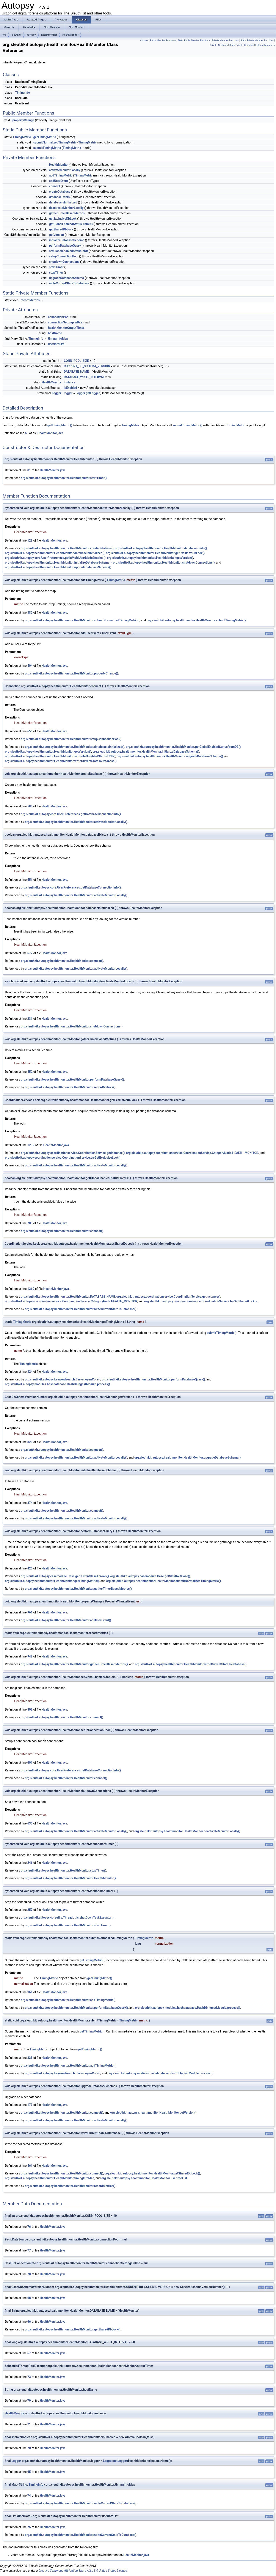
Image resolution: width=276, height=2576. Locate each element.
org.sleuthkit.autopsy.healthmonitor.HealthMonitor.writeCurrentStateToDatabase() (61, 761)
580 (30, 806)
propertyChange (23, 120)
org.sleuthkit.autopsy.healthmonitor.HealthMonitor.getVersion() (150, 557)
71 (29, 2424)
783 (30, 1223)
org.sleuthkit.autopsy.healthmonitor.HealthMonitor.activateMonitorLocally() (76, 822)
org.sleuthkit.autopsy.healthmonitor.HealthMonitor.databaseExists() (161, 548)
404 (30, 665)
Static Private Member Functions (257, 40)
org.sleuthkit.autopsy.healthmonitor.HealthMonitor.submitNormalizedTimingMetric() (82, 620)
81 (29, 470)
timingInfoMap (58, 338)
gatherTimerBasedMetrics (67, 213)
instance (69, 382)
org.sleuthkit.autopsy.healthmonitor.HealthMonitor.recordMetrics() (70, 1087)
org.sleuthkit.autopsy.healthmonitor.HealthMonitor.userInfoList (144, 2178)
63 (26, 433)
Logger (56, 393)
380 (30, 612)
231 (30, 1018)
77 (29, 2250)
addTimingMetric (60, 175)
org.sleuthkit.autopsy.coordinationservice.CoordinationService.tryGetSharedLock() (200, 1301)
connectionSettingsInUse (65, 322)
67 (29, 2353)
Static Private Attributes (241, 45)
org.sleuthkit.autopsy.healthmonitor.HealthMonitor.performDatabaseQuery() (72, 1079)
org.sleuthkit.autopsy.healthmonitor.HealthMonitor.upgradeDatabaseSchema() (58, 567)
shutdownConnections (64, 261)
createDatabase (60, 191)
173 (30, 2104)
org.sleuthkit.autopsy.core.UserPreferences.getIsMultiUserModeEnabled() (55, 557)
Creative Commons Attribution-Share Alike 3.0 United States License (82, 2570)
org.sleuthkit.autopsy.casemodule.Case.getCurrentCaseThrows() (65, 1576)
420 (30, 1568)
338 (30, 2057)
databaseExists (59, 197)
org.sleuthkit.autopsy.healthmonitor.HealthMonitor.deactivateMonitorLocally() (187, 1831)
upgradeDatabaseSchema (66, 278)
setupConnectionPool (63, 256)
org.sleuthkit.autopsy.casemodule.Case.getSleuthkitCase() (150, 1576)
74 (29, 2495)
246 (30, 1862)
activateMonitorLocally (64, 170)
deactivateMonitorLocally (66, 208)
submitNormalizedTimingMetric (55, 142)
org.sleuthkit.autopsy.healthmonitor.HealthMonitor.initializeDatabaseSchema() (58, 562)
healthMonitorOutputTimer (66, 327)
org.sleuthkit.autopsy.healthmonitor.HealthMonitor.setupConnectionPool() (71, 739)
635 (30, 1823)
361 (30, 1992)
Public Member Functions (163, 40)
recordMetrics (30, 300)
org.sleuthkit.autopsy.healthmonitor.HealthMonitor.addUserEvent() (66, 1620)
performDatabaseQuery (65, 245)
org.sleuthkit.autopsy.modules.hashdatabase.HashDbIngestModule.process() (57, 1384)
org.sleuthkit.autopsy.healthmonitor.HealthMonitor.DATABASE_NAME (68, 1296)
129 (30, 540)
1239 (30, 1145)
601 (30, 1762)
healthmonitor (49, 34)
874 (30, 1503)
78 (29, 2274)
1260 (30, 1288)
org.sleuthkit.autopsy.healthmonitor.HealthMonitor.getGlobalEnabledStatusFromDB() (183, 746)
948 (30, 1656)
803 (30, 1709)
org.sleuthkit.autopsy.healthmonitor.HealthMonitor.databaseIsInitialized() (55, 553)
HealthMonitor (70, 34)
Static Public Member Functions (194, 40)
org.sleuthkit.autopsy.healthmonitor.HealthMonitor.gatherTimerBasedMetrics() (78, 1588)
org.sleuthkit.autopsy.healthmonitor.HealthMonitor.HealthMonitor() (70, 1878)
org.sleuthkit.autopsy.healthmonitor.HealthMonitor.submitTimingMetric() (196, 620)
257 (30, 1909)
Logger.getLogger (88, 393)
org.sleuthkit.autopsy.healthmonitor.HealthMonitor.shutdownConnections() (164, 562)
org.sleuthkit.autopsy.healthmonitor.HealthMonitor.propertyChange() (71, 673)
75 (29, 2527)
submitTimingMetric (47, 148)
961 (30, 1612)
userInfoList (56, 344)
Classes (144, 40)
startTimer (56, 267)
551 (30, 879)
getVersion (56, 234)
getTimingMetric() (59, 425)
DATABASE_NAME (76, 371)
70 (29, 2448)
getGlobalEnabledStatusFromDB (71, 224)
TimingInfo (22, 92)
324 (30, 1371)
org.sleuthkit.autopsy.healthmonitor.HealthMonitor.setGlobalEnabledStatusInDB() (60, 756)
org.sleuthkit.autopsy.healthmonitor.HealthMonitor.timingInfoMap (49, 2178)
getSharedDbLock (61, 229)
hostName (55, 333)
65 (29, 2472)
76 (29, 2226)
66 (29, 2321)
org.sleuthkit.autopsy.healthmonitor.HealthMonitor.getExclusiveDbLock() (155, 553)
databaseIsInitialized (63, 202)
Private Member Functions (225, 40)
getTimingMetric (44, 137)
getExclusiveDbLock (63, 218)
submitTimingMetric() (187, 425)
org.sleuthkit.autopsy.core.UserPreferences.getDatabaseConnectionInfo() (71, 814)
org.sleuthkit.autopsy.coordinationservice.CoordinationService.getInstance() (73, 1153)
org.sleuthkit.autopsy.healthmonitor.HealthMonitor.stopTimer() (63, 1870)
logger (68, 393)
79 (29, 2400)
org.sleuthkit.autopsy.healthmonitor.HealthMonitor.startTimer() (64, 478)
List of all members (265, 45)
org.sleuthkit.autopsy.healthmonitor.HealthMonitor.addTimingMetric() (68, 2000)
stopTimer (56, 272)
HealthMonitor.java (50, 433)
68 (29, 2298)
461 (30, 2165)
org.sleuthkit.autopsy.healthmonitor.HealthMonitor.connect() (62, 961)
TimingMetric (22, 137)
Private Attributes (219, 45)
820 (30, 1442)
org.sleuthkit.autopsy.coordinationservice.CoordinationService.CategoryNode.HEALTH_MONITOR (192, 1153)
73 (29, 2377)
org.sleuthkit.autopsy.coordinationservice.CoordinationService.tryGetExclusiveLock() (63, 1157)
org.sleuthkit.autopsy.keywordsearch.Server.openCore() (62, 1379)
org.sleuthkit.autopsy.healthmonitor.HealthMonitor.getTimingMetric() (52, 1581)
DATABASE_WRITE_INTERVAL (84, 377)
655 (30, 731)
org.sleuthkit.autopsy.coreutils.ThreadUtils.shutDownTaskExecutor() (67, 1917)
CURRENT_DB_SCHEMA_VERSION (87, 366)
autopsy (31, 34)
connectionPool (58, 317)
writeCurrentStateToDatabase (69, 283)
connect (54, 186)
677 (30, 953)
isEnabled (70, 387)
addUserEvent (58, 181)
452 (30, 1071)
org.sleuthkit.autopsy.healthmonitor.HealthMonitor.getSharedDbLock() (152, 2173)
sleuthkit (16, 34)
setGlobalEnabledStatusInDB (68, 251)
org (4, 34)
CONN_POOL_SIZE (76, 360)
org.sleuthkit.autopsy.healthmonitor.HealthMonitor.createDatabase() (67, 548)
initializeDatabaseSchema (66, 240)
